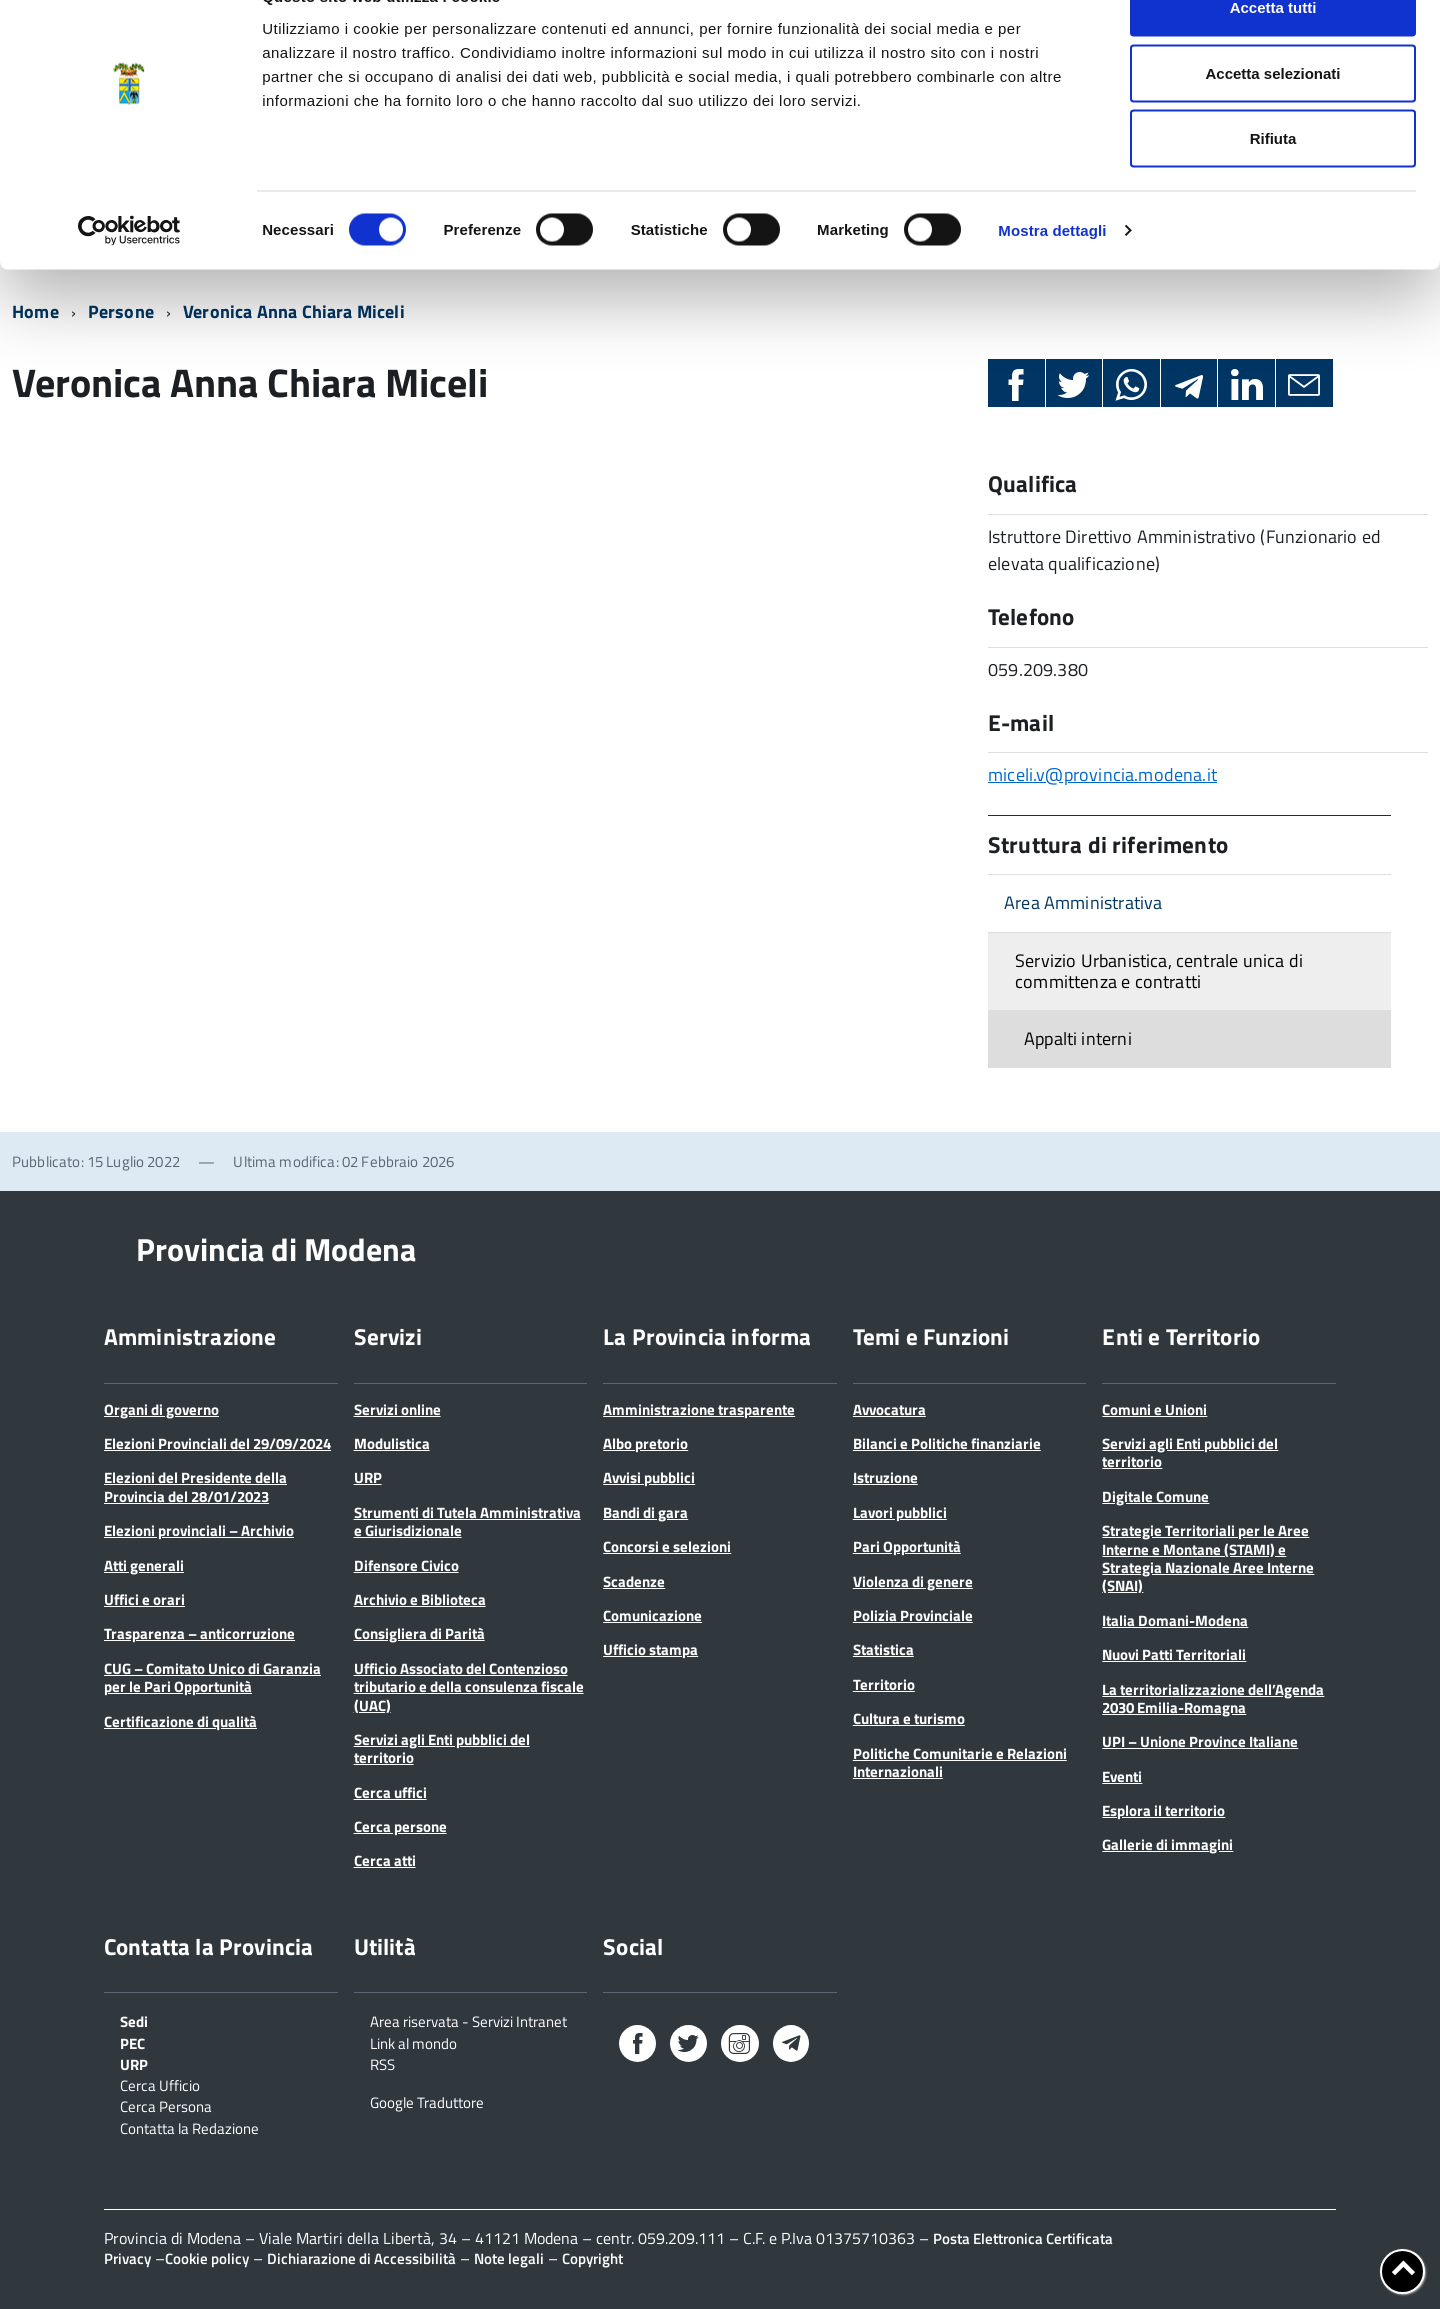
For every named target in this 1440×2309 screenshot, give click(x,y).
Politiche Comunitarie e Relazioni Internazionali (960, 1762)
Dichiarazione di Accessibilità (361, 2258)
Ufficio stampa (650, 1649)
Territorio (884, 1684)
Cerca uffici (390, 1792)
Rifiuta (1273, 183)
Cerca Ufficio (160, 2084)
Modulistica (392, 1443)
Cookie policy (207, 2258)
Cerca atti (385, 1860)
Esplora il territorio (1163, 1810)
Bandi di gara (645, 1512)
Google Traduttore (427, 2101)
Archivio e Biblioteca (420, 1599)
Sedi (134, 2020)
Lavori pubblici (900, 1512)
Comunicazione (652, 1615)
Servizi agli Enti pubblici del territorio (442, 1748)
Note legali (509, 2258)
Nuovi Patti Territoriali (1174, 1654)
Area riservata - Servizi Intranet (468, 2020)
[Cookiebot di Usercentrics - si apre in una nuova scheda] (129, 276)
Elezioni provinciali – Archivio (199, 1530)
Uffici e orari (144, 1599)
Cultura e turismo (909, 1718)
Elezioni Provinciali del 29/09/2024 (217, 1443)
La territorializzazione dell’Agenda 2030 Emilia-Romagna (1213, 1698)
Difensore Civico (406, 1565)
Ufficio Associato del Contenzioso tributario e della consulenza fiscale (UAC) (469, 1687)
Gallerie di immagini (1167, 1844)
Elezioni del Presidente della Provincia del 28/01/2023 (195, 1486)
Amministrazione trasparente (699, 1409)
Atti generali (144, 1565)
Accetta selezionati (1272, 118)
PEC (132, 2042)
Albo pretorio (645, 1443)
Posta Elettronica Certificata (1023, 2238)
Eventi (1122, 1776)
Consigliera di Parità (419, 1633)
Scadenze (634, 1581)
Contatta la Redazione (189, 2127)
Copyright (592, 2258)
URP (368, 1477)
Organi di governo (161, 1409)
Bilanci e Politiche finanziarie (947, 1443)
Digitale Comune (1155, 1496)
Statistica (883, 1649)
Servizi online (397, 1409)
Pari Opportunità (907, 1546)
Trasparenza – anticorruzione (199, 1633)
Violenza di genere (913, 1581)
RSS (382, 2063)
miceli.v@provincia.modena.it (1102, 774)
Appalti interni (1078, 1038)
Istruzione (885, 1477)
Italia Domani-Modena (1175, 1620)
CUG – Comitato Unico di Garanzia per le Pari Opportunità (212, 1677)
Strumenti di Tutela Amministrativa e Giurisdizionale (467, 1521)
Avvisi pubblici (649, 1477)
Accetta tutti (1273, 52)
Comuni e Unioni (1154, 1409)
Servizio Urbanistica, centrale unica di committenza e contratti (1159, 971)
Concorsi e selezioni (667, 1546)
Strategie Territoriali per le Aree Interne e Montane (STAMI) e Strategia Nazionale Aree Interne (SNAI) (1208, 1558)
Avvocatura (889, 1409)
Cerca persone (400, 1826)
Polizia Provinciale (913, 1615)
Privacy (127, 2258)
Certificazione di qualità (180, 1721)
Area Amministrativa (1083, 902)
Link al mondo (413, 2042)
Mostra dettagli (1052, 275)
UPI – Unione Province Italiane (1200, 1741)
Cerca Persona (166, 2105)
